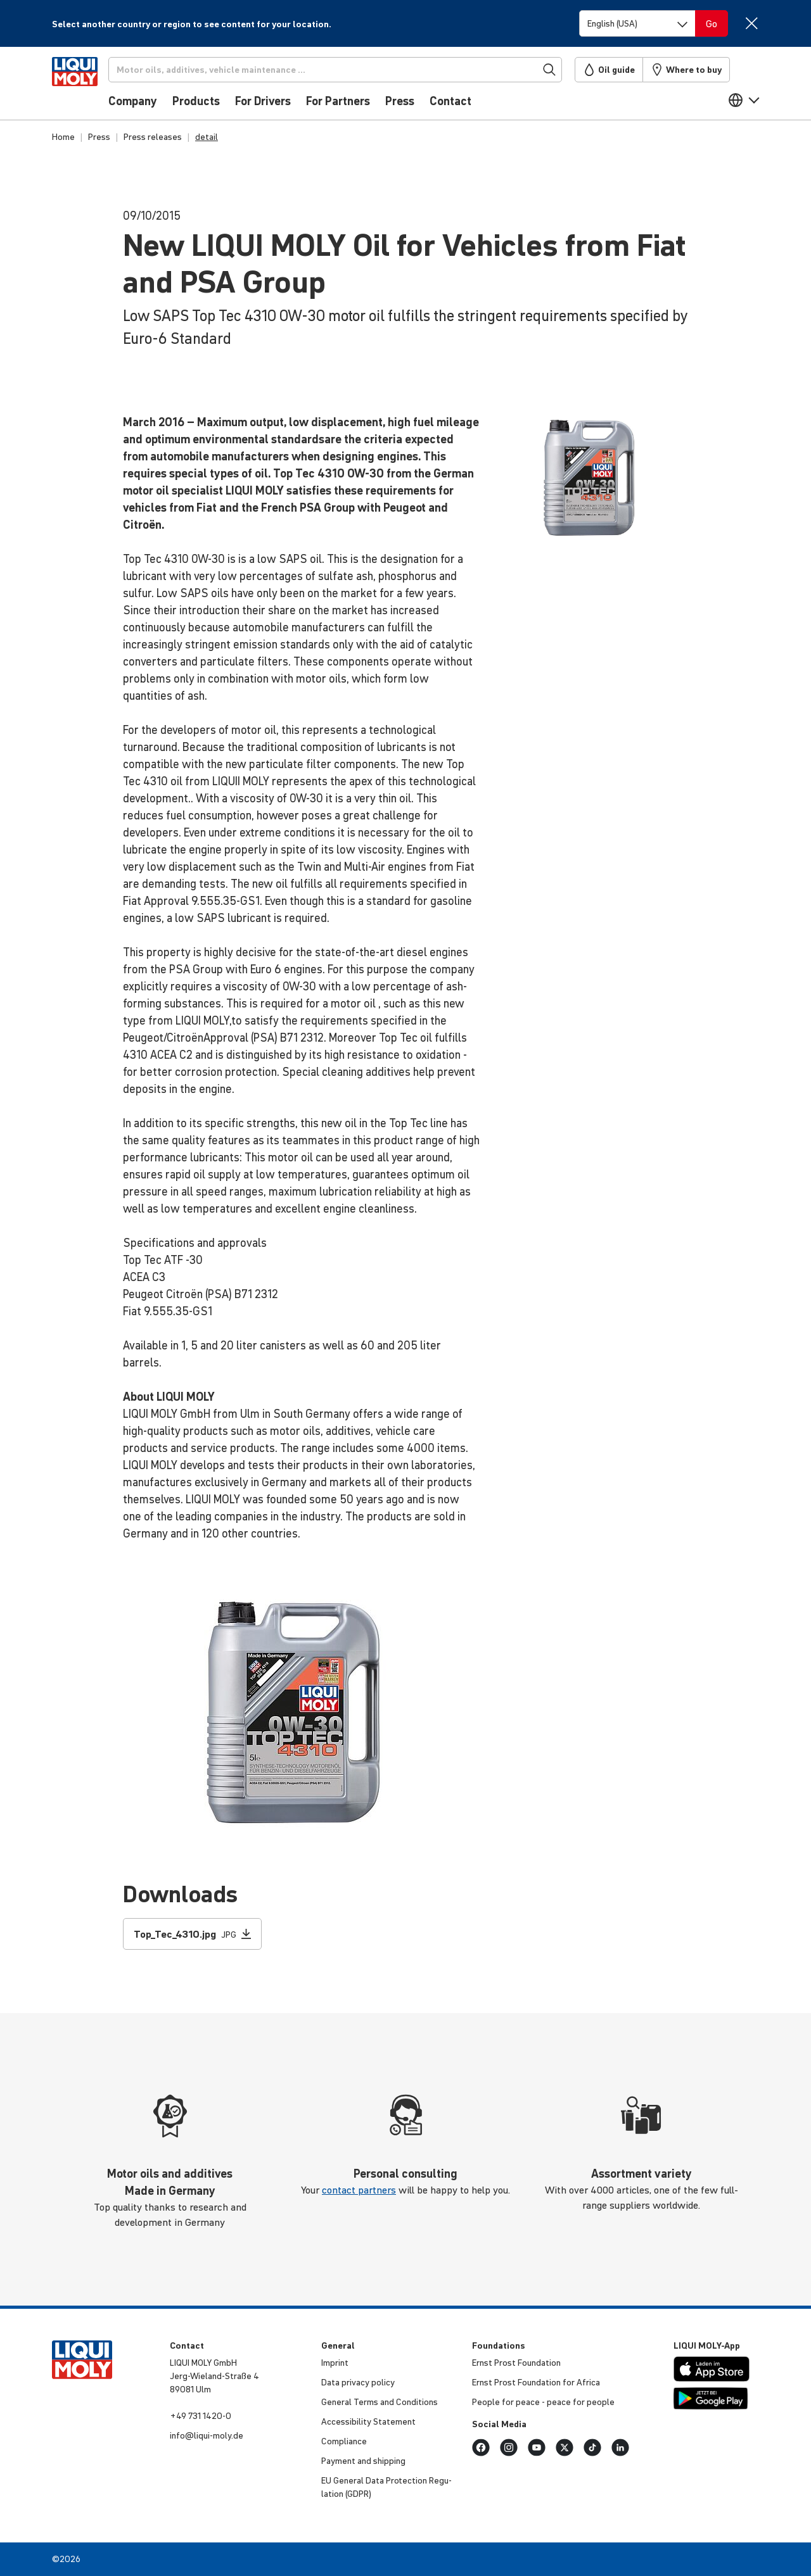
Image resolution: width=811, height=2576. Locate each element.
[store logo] (90, 87)
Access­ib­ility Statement (368, 2421)
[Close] (751, 23)
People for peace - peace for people (543, 2402)
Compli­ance (344, 2441)
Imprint (334, 2362)
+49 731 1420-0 (200, 2415)
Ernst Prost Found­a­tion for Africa (536, 2382)
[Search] (353, 69)
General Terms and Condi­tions (379, 2402)
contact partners (359, 2190)
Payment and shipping (363, 2460)
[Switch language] (637, 23)
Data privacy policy (358, 2382)
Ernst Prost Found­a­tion (516, 2362)
